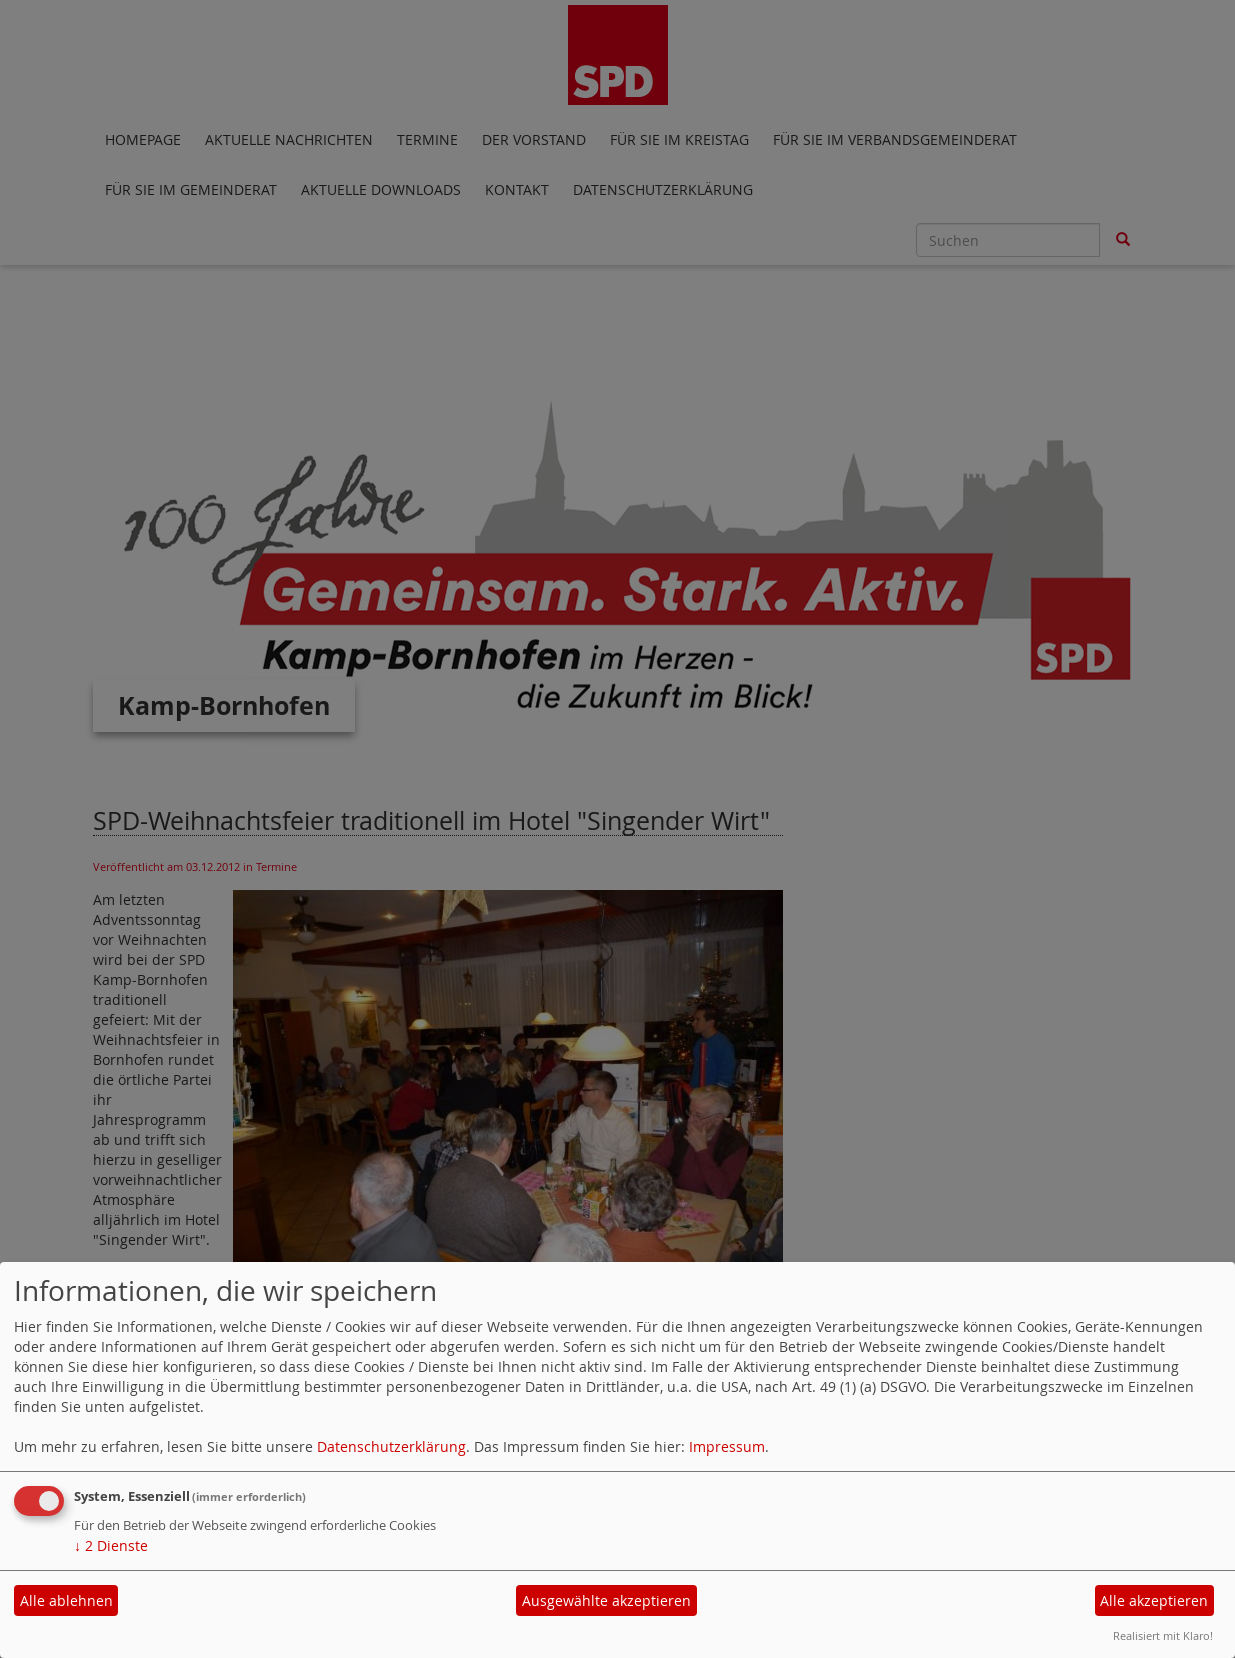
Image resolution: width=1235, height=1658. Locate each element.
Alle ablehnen (66, 1600)
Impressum (727, 1446)
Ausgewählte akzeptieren (606, 1600)
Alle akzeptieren (1154, 1600)
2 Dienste (111, 1545)
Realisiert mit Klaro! (1163, 1635)
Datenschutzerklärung (391, 1446)
